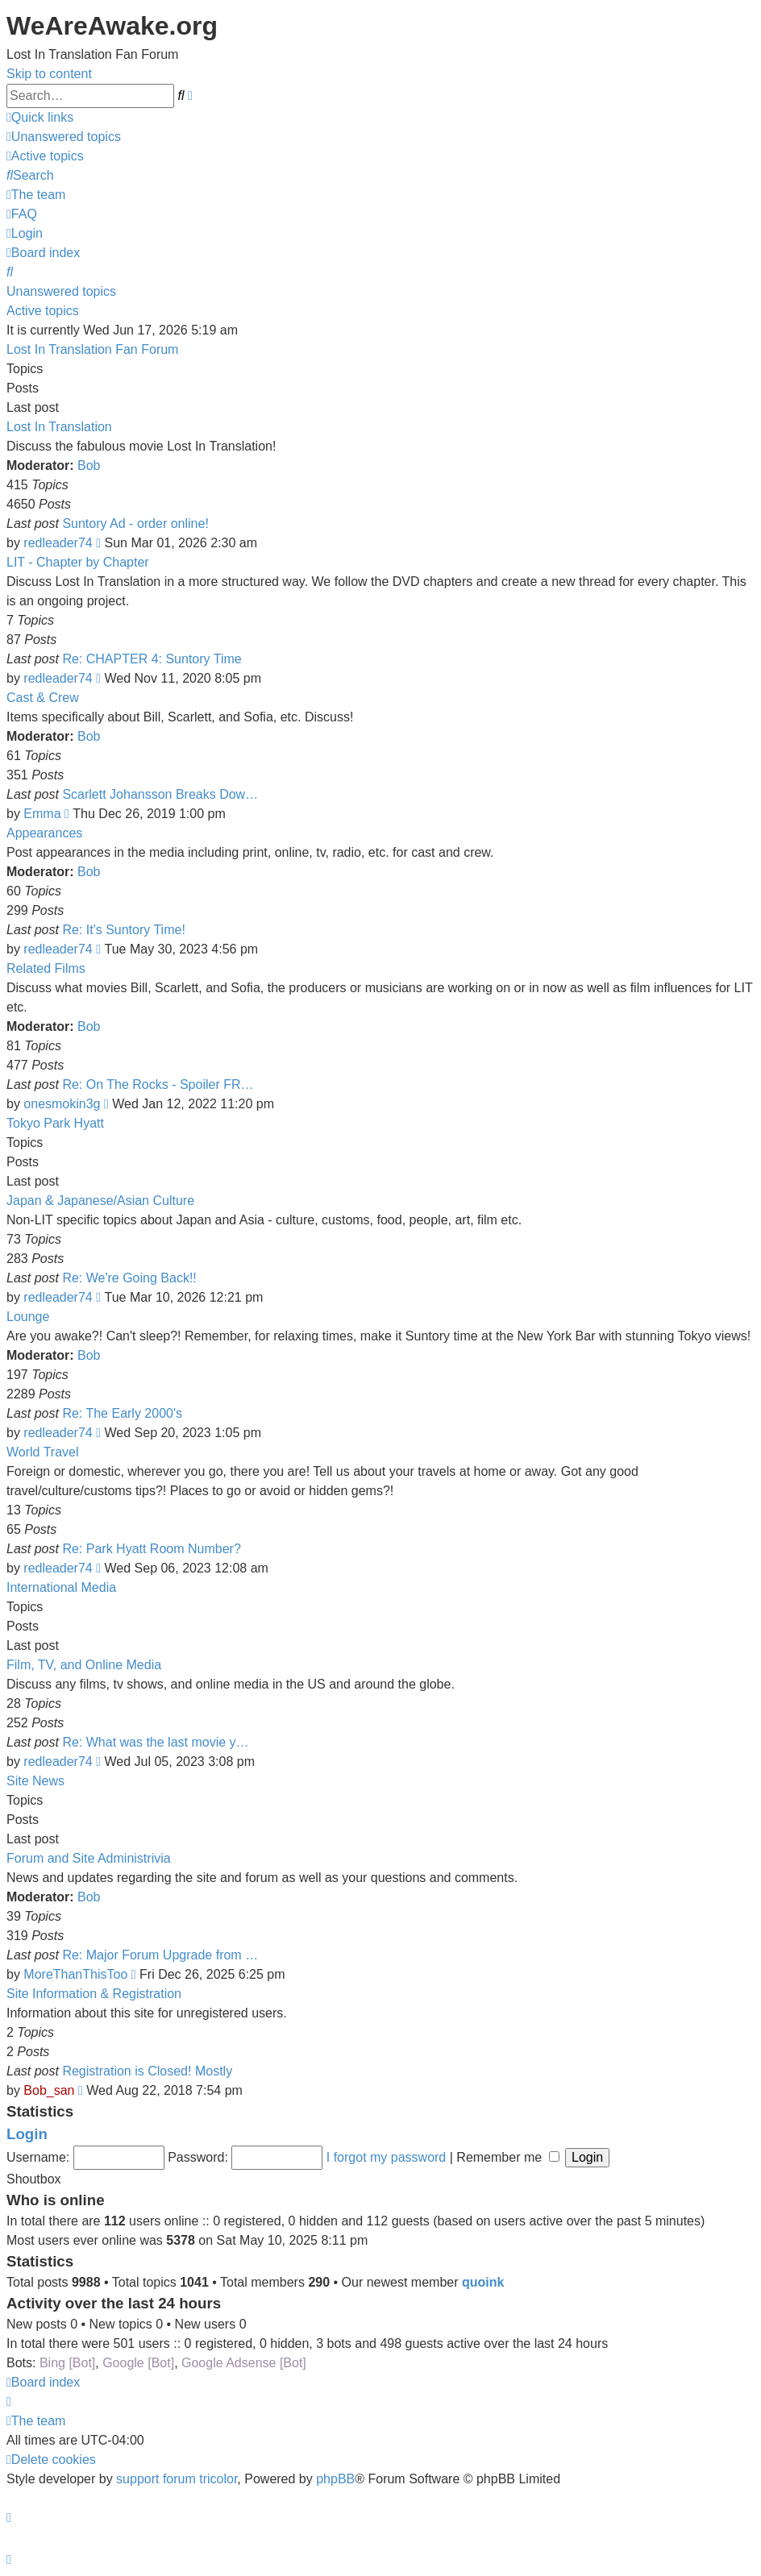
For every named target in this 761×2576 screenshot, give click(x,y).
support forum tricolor (176, 2479)
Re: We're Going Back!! (129, 1278)
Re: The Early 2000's (122, 1413)
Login (27, 2133)
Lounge (27, 1316)
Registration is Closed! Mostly (147, 2071)
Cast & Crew (42, 697)
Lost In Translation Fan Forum (92, 349)
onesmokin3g (61, 1104)
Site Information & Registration (93, 1994)
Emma (41, 814)
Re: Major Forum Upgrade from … (160, 1955)
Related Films (45, 968)
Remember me (507, 2157)
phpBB (335, 2479)
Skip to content (49, 74)
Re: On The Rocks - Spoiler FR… (157, 1084)
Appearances (44, 833)
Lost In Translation (59, 427)
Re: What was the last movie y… (155, 1742)
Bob (88, 465)
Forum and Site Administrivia (88, 1858)
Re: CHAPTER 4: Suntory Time (151, 659)
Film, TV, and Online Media (83, 1665)
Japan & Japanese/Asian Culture (100, 1200)
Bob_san (48, 2090)
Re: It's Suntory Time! (123, 930)
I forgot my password (386, 2157)
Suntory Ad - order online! (135, 523)
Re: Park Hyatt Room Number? (151, 1549)
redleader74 (57, 543)
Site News (35, 1781)
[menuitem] (63, 136)
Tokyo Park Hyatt (55, 1123)
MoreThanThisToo (75, 1974)
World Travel (42, 1452)
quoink (483, 2282)
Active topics (42, 311)
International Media (61, 1587)
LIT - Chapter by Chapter (77, 562)
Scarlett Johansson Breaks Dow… (160, 794)
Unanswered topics (61, 291)
